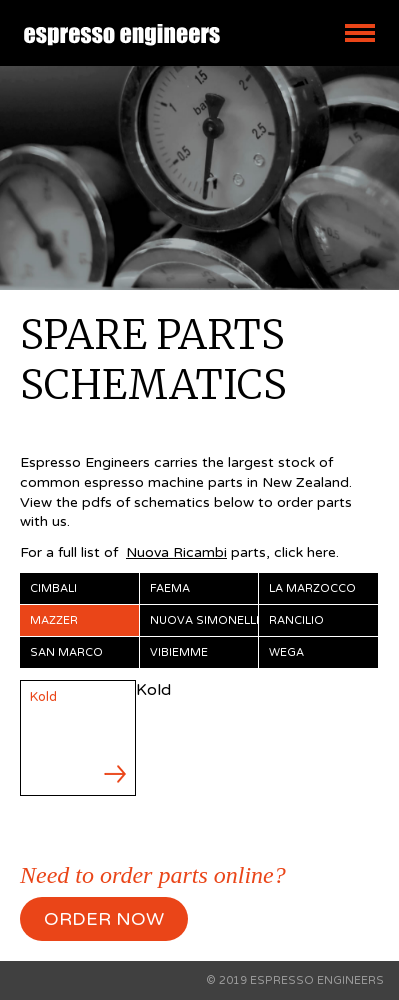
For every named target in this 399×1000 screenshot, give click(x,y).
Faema (170, 588)
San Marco (66, 652)
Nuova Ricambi (176, 552)
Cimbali (53, 588)
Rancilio (296, 620)
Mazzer (54, 620)
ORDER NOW (104, 919)
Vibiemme (179, 652)
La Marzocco (312, 588)
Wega (286, 652)
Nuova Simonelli (204, 620)
